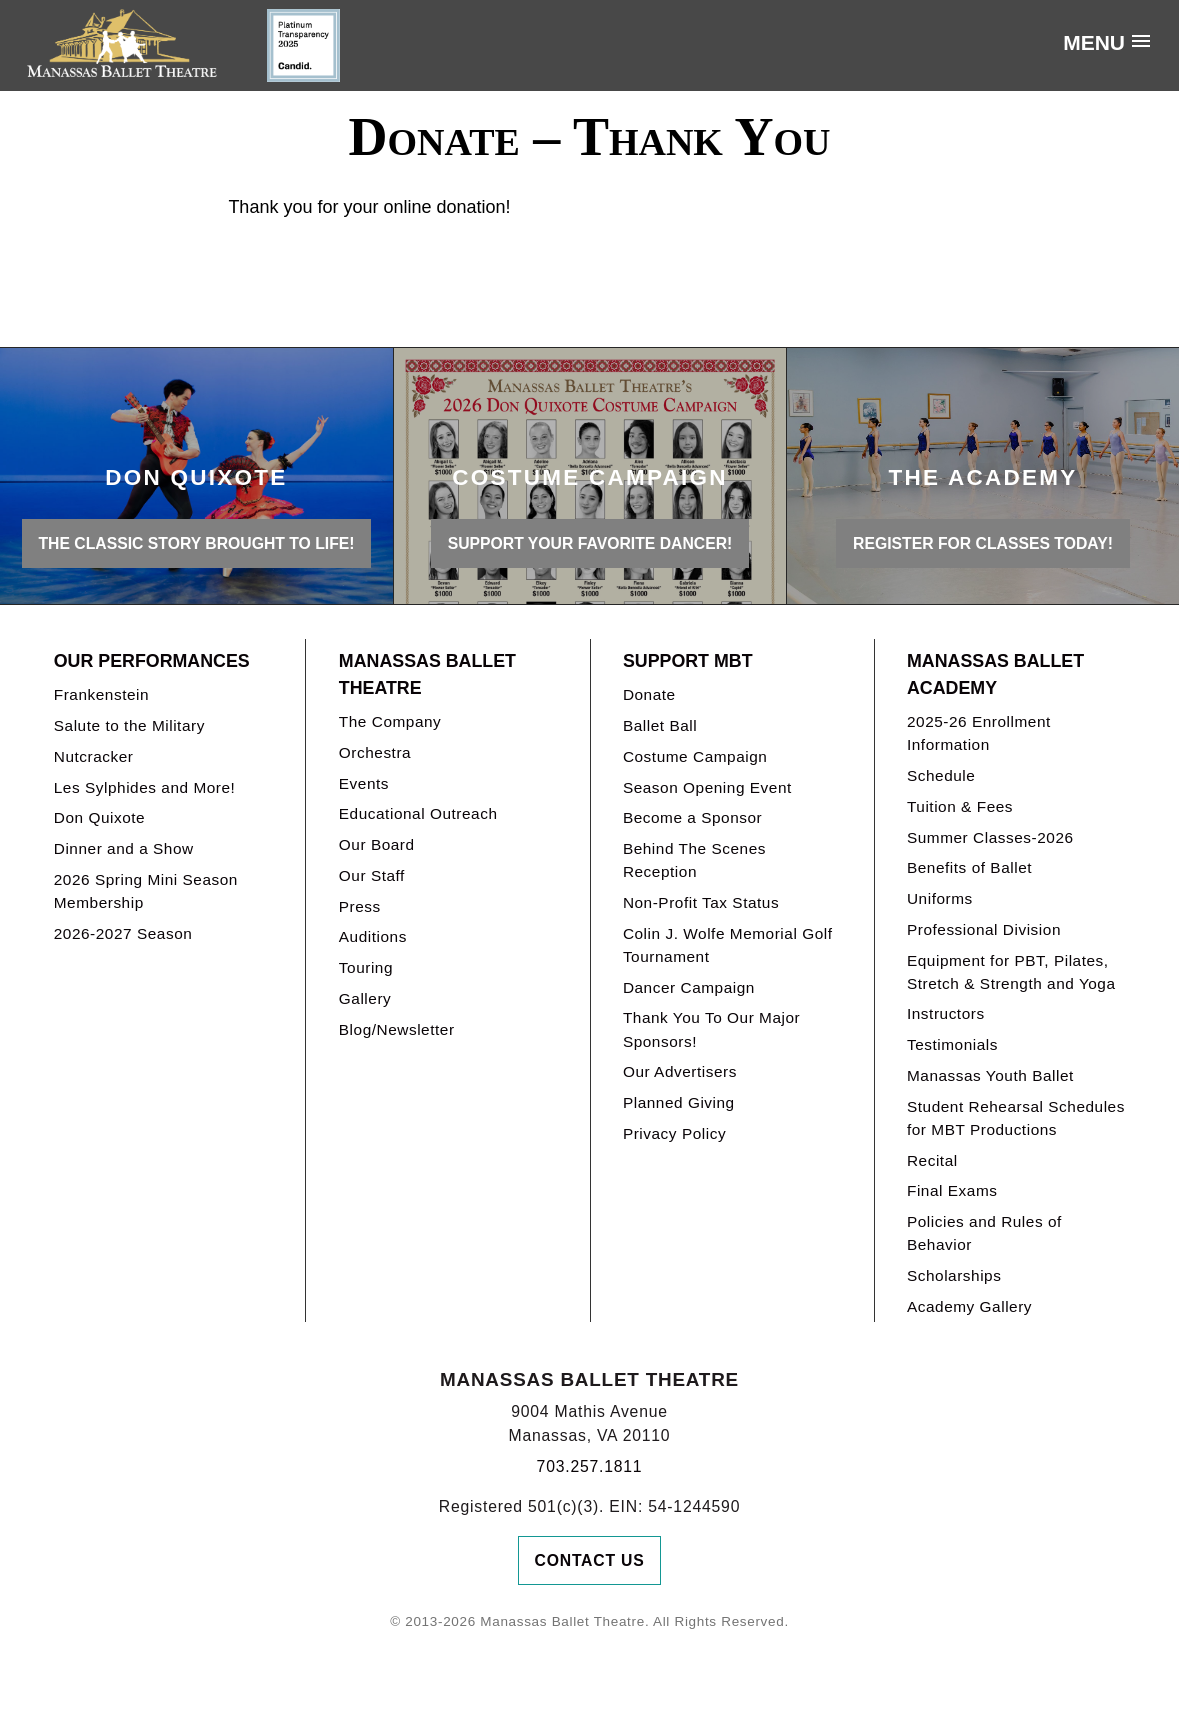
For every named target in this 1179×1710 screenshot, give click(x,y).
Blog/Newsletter (397, 1029)
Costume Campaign (695, 756)
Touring (366, 967)
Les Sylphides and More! (145, 787)
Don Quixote (99, 817)
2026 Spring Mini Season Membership (146, 891)
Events (364, 783)
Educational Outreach (418, 813)
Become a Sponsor (692, 817)
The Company (390, 721)
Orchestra (375, 752)
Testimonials (952, 1044)
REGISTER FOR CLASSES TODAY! (983, 543)
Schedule (941, 775)
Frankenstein (101, 694)
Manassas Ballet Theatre (427, 674)
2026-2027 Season (123, 933)
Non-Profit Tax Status (701, 902)
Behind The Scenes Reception (694, 860)
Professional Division (984, 929)
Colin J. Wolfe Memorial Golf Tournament (728, 945)
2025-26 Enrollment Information (979, 733)
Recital (932, 1160)
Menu (1094, 42)
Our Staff (372, 875)
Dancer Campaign (689, 987)
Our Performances (152, 661)
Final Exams (952, 1190)
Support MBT (688, 661)
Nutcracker (94, 756)
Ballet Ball (660, 725)
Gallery (365, 998)
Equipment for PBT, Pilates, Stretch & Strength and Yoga (1011, 972)
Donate (649, 694)
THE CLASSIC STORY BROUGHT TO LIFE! (196, 543)
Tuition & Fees (960, 806)
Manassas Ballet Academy (995, 674)
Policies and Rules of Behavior (984, 1233)
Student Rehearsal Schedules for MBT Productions (1016, 1118)
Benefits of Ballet (969, 867)
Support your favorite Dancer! (590, 543)
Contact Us (590, 1560)
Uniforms (940, 898)
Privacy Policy (674, 1133)
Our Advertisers (680, 1071)
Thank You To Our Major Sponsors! (711, 1029)
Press (360, 906)
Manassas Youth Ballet (990, 1075)
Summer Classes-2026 (990, 837)
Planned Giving (679, 1102)
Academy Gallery (969, 1306)
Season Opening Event (707, 787)
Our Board (377, 844)
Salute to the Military (129, 725)
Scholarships (954, 1275)
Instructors (946, 1013)
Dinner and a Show (124, 848)
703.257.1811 (590, 1466)
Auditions (373, 936)
